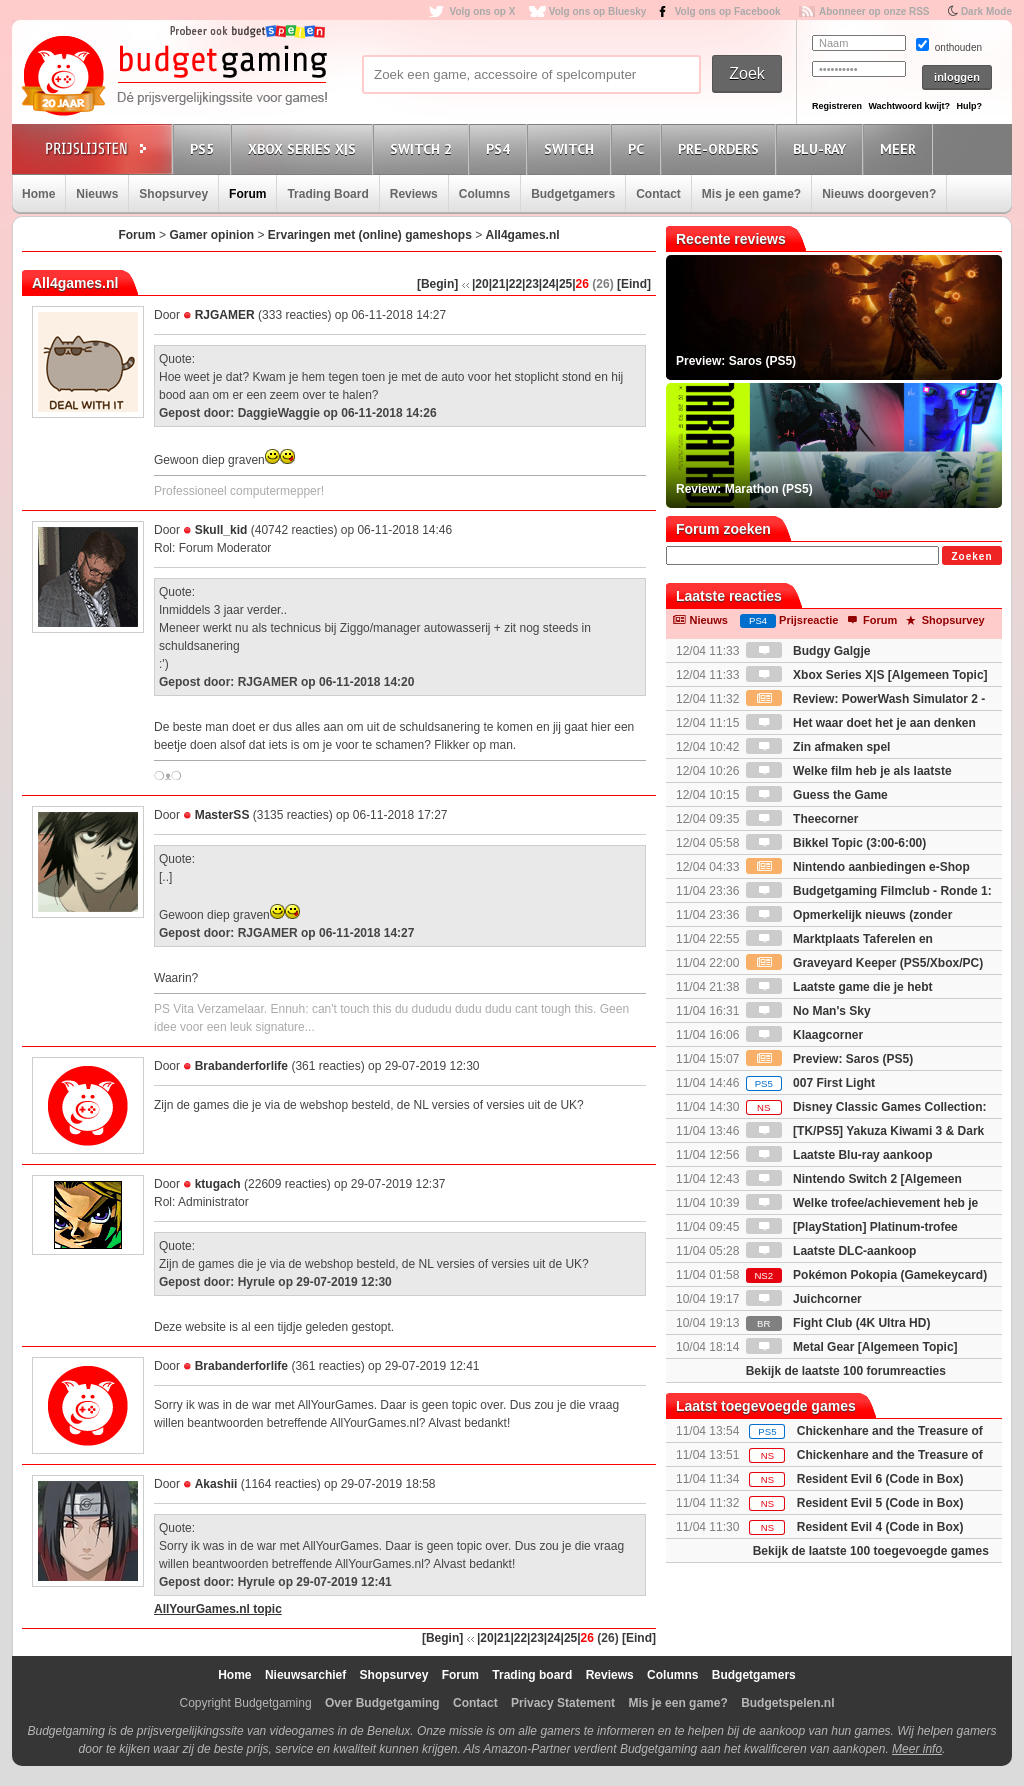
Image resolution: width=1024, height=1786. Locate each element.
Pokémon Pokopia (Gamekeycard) (866, 1275)
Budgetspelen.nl (787, 1703)
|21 (497, 284)
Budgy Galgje (808, 651)
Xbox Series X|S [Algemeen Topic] (867, 675)
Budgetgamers (573, 194)
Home (38, 194)
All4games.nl (523, 235)
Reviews (414, 194)
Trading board (532, 1675)
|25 (564, 284)
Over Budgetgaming (382, 1703)
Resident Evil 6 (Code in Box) (880, 1479)
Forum (247, 194)
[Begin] (437, 284)
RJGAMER (225, 315)
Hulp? (969, 106)
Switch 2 (424, 148)
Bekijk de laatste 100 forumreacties (846, 1371)
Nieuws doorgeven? (879, 194)
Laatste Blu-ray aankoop (839, 1155)
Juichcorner (804, 1299)
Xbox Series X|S (305, 148)
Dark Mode (986, 11)
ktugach (218, 1184)
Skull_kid (221, 530)
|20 (480, 284)
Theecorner (802, 819)
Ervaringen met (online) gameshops (370, 235)
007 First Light (810, 1083)
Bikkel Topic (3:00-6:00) (836, 843)
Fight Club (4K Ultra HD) (838, 1323)
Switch (572, 148)
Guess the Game (817, 795)
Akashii (216, 1484)
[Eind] (634, 284)
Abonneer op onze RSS (874, 11)
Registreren (837, 106)
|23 (530, 284)
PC (639, 148)
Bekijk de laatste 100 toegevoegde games (871, 1551)
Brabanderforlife (241, 1066)
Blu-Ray (822, 148)
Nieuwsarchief (305, 1675)
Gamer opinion (211, 235)
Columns (484, 194)
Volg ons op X (482, 11)
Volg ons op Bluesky (598, 11)
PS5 (205, 148)
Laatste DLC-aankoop (831, 1251)
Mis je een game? (751, 194)
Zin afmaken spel (818, 747)
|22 (513, 284)
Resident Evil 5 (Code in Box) (880, 1503)
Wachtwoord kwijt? (909, 106)
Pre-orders (721, 148)
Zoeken (971, 556)
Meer (901, 148)
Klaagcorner (804, 1035)
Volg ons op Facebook (728, 11)
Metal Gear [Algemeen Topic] (852, 1347)
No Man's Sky (808, 1011)
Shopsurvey (173, 194)
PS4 (501, 148)
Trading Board (327, 194)
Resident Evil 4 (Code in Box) (880, 1527)
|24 (547, 284)
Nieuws (97, 194)
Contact (658, 194)
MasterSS (222, 815)
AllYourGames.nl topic (218, 1609)
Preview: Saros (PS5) (829, 1059)
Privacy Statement (563, 1703)
